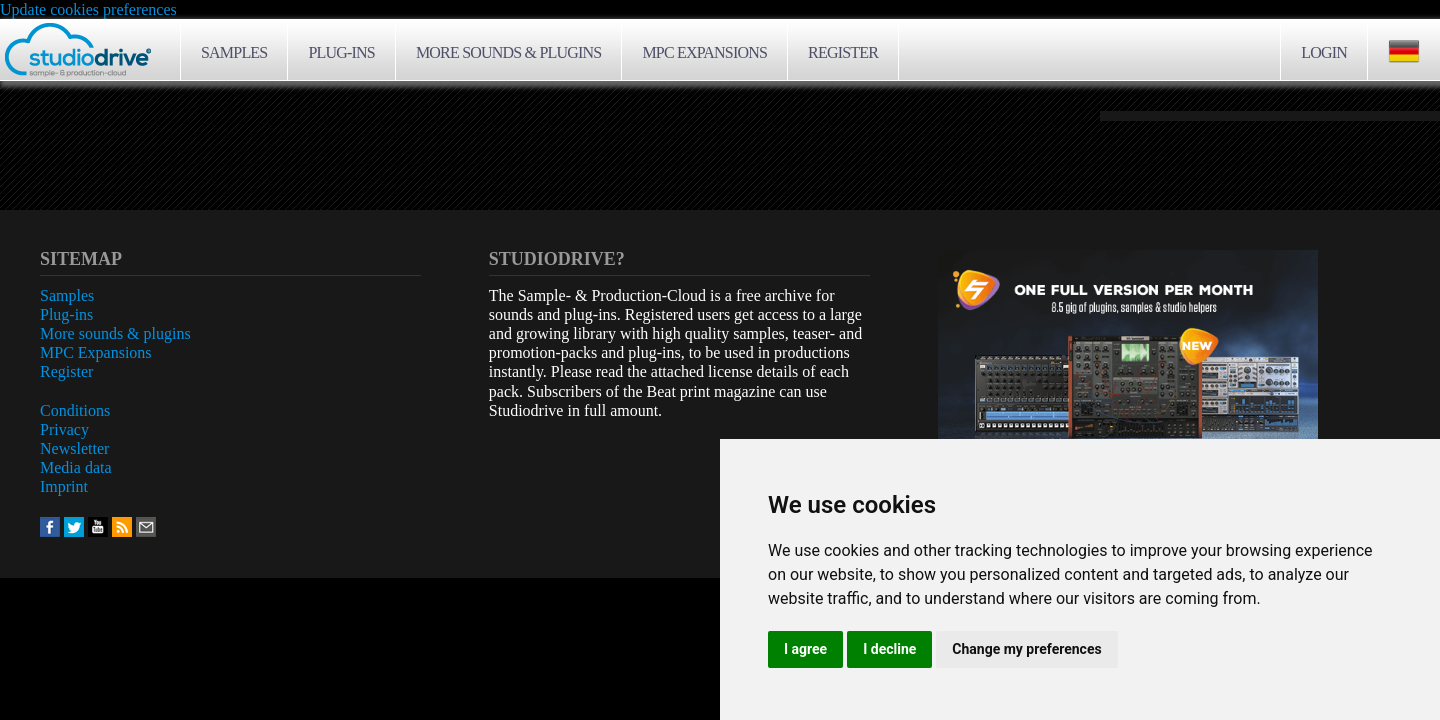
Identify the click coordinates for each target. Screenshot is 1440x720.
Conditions (75, 410)
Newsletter (74, 448)
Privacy (64, 429)
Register (843, 52)
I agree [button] (805, 649)
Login (1324, 52)
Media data (76, 467)
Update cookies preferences (88, 9)
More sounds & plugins (508, 52)
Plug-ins (341, 52)
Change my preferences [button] (1026, 649)
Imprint (64, 486)
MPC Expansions (704, 52)
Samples (234, 52)
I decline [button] (889, 649)
